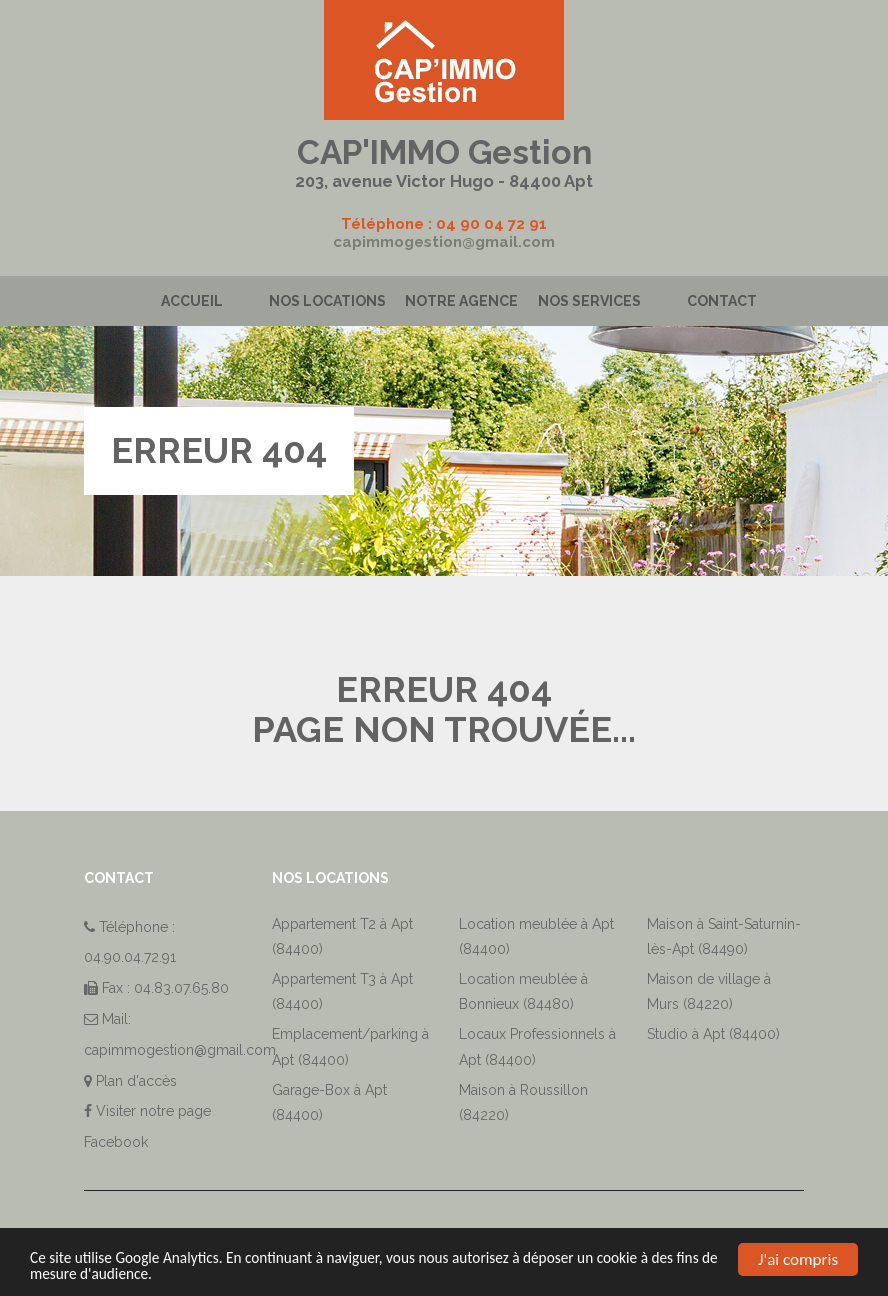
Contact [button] (722, 301)
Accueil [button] (192, 301)
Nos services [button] (589, 301)
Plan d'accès (136, 1081)
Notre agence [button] (461, 301)
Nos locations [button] (327, 301)
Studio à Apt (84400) (713, 1034)
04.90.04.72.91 (130, 957)
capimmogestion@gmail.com (444, 242)
